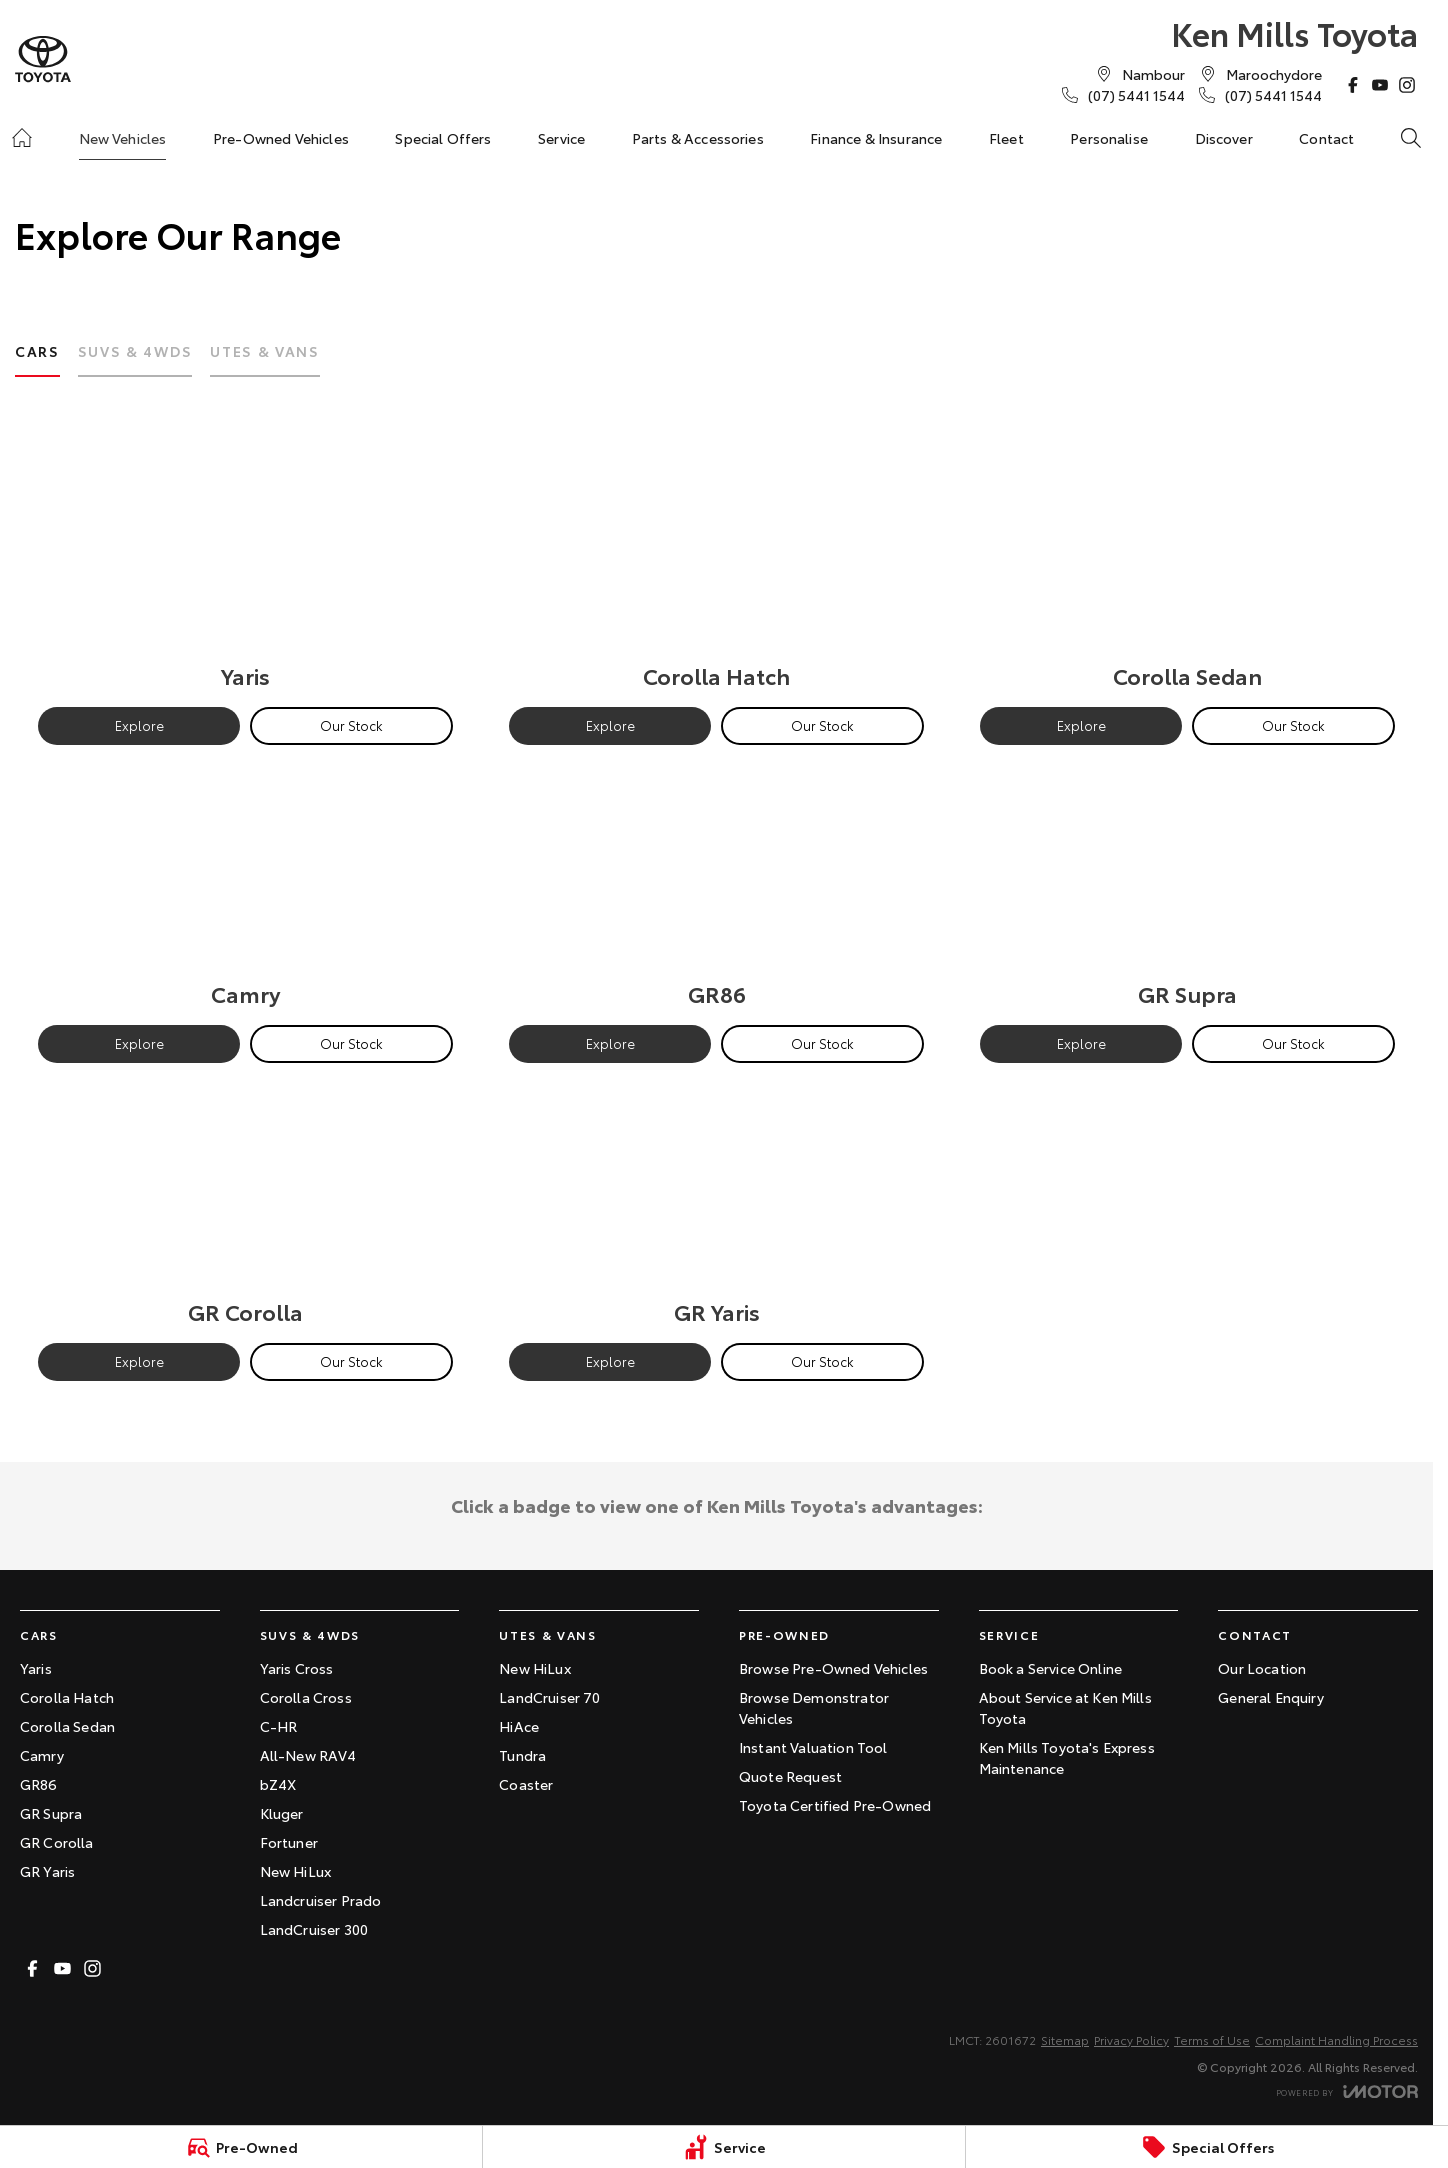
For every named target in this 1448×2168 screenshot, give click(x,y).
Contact (1326, 138)
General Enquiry (1270, 1697)
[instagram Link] (1407, 85)
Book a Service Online (1050, 1668)
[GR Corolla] (245, 1208)
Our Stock (351, 725)
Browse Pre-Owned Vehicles (833, 1668)
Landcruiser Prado (321, 1900)
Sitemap (1065, 2039)
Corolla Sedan (67, 1726)
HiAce (519, 1726)
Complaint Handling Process (1336, 2039)
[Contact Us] (1153, 74)
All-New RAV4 (308, 1755)
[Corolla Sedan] (1187, 572)
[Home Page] (43, 59)
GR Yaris (47, 1871)
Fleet (1006, 138)
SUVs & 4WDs (135, 351)
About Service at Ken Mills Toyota (1065, 1707)
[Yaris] (245, 572)
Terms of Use (1212, 2039)
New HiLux (295, 1871)
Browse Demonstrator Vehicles (814, 1707)
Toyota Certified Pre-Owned (835, 1805)
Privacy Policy (1131, 2039)
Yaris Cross (297, 1668)
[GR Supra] (1187, 890)
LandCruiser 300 (314, 1929)
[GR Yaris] (716, 1208)
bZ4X (278, 1784)
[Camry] (245, 890)
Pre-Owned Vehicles (281, 138)
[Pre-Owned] (241, 2147)
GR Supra (51, 1813)
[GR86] (716, 890)
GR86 (39, 1784)
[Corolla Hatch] (716, 572)
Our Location (1262, 1668)
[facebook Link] (1353, 85)
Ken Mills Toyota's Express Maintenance (1067, 1757)
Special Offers (443, 138)
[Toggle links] (1347, 2091)
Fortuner (289, 1842)
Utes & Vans (264, 351)
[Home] (22, 138)
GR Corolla (57, 1842)
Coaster (526, 1784)
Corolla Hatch (67, 1697)
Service (561, 138)
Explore (139, 725)
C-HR (279, 1726)
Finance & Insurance (876, 138)
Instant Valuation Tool (813, 1747)
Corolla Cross (306, 1697)
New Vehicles (123, 138)
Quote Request (790, 1776)
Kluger (282, 1813)
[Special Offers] (1207, 2147)
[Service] (724, 2147)
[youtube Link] (1380, 85)
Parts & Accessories (698, 138)
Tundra (522, 1755)
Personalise (1109, 138)
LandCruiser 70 (549, 1697)
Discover (1224, 138)
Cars (37, 351)
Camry (42, 1755)
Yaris (36, 1668)
